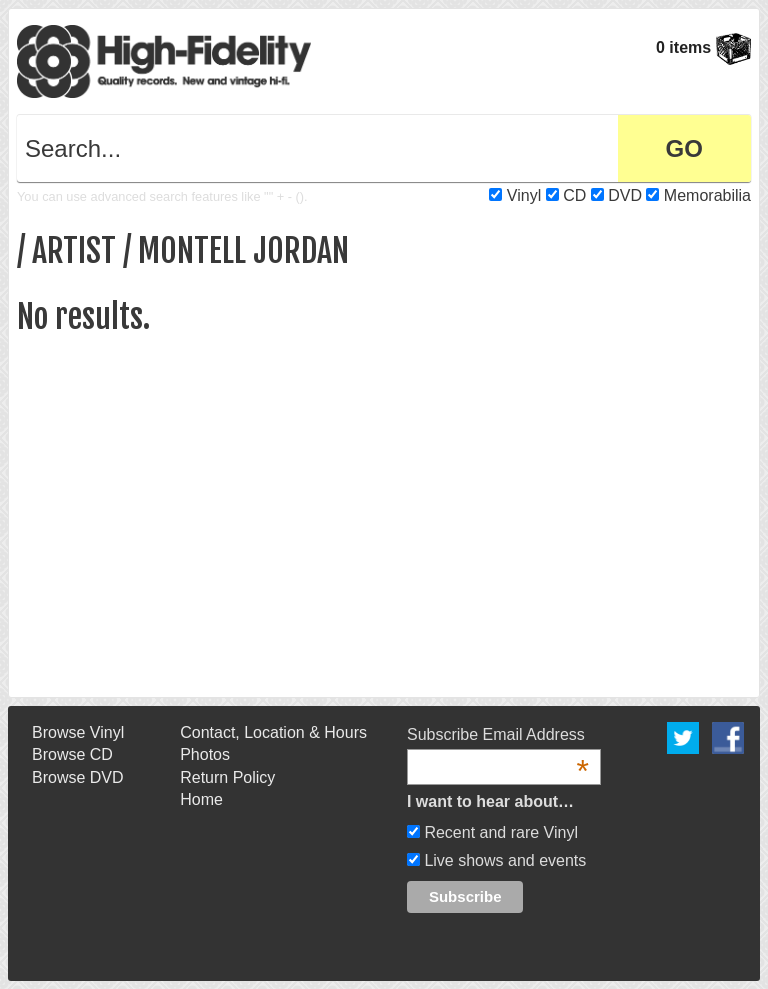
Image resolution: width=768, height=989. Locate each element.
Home (201, 799)
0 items (703, 47)
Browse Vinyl (78, 732)
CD (574, 195)
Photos (205, 754)
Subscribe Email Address (498, 736)
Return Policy (227, 777)
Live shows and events (503, 860)
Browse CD (72, 754)
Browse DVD (78, 777)
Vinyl (524, 195)
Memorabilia (707, 195)
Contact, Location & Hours (273, 732)
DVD (625, 195)
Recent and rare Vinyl (499, 832)
